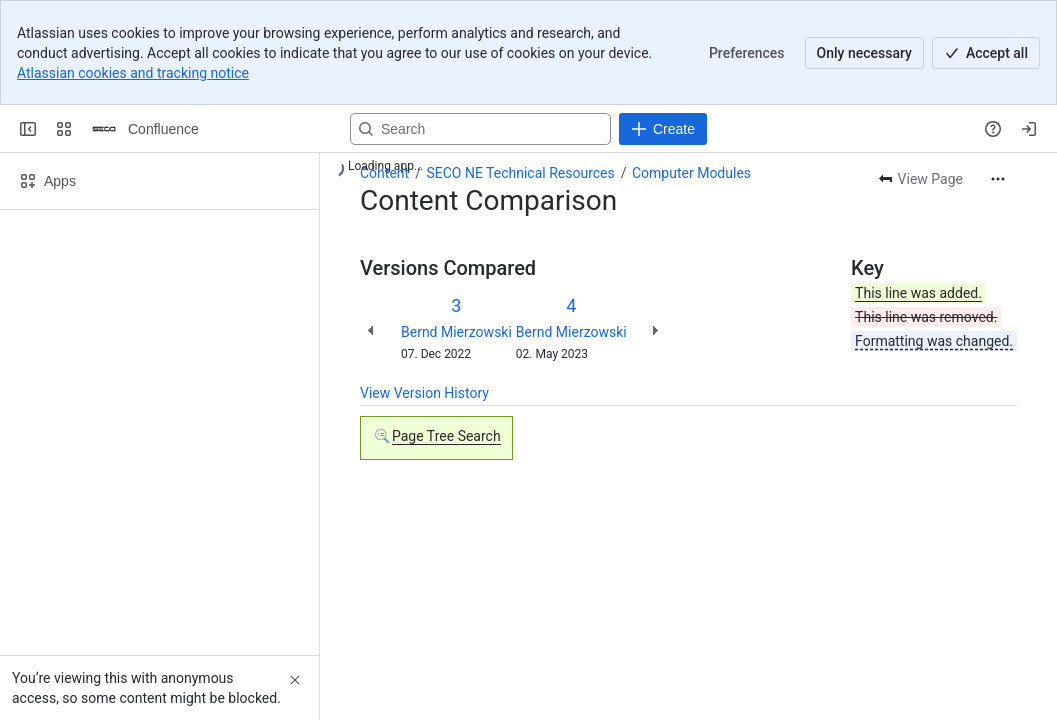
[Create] (663, 129)
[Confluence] (104, 129)
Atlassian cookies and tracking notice (133, 73)
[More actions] (998, 179)
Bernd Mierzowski (456, 332)
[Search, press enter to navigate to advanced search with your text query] (480, 129)
